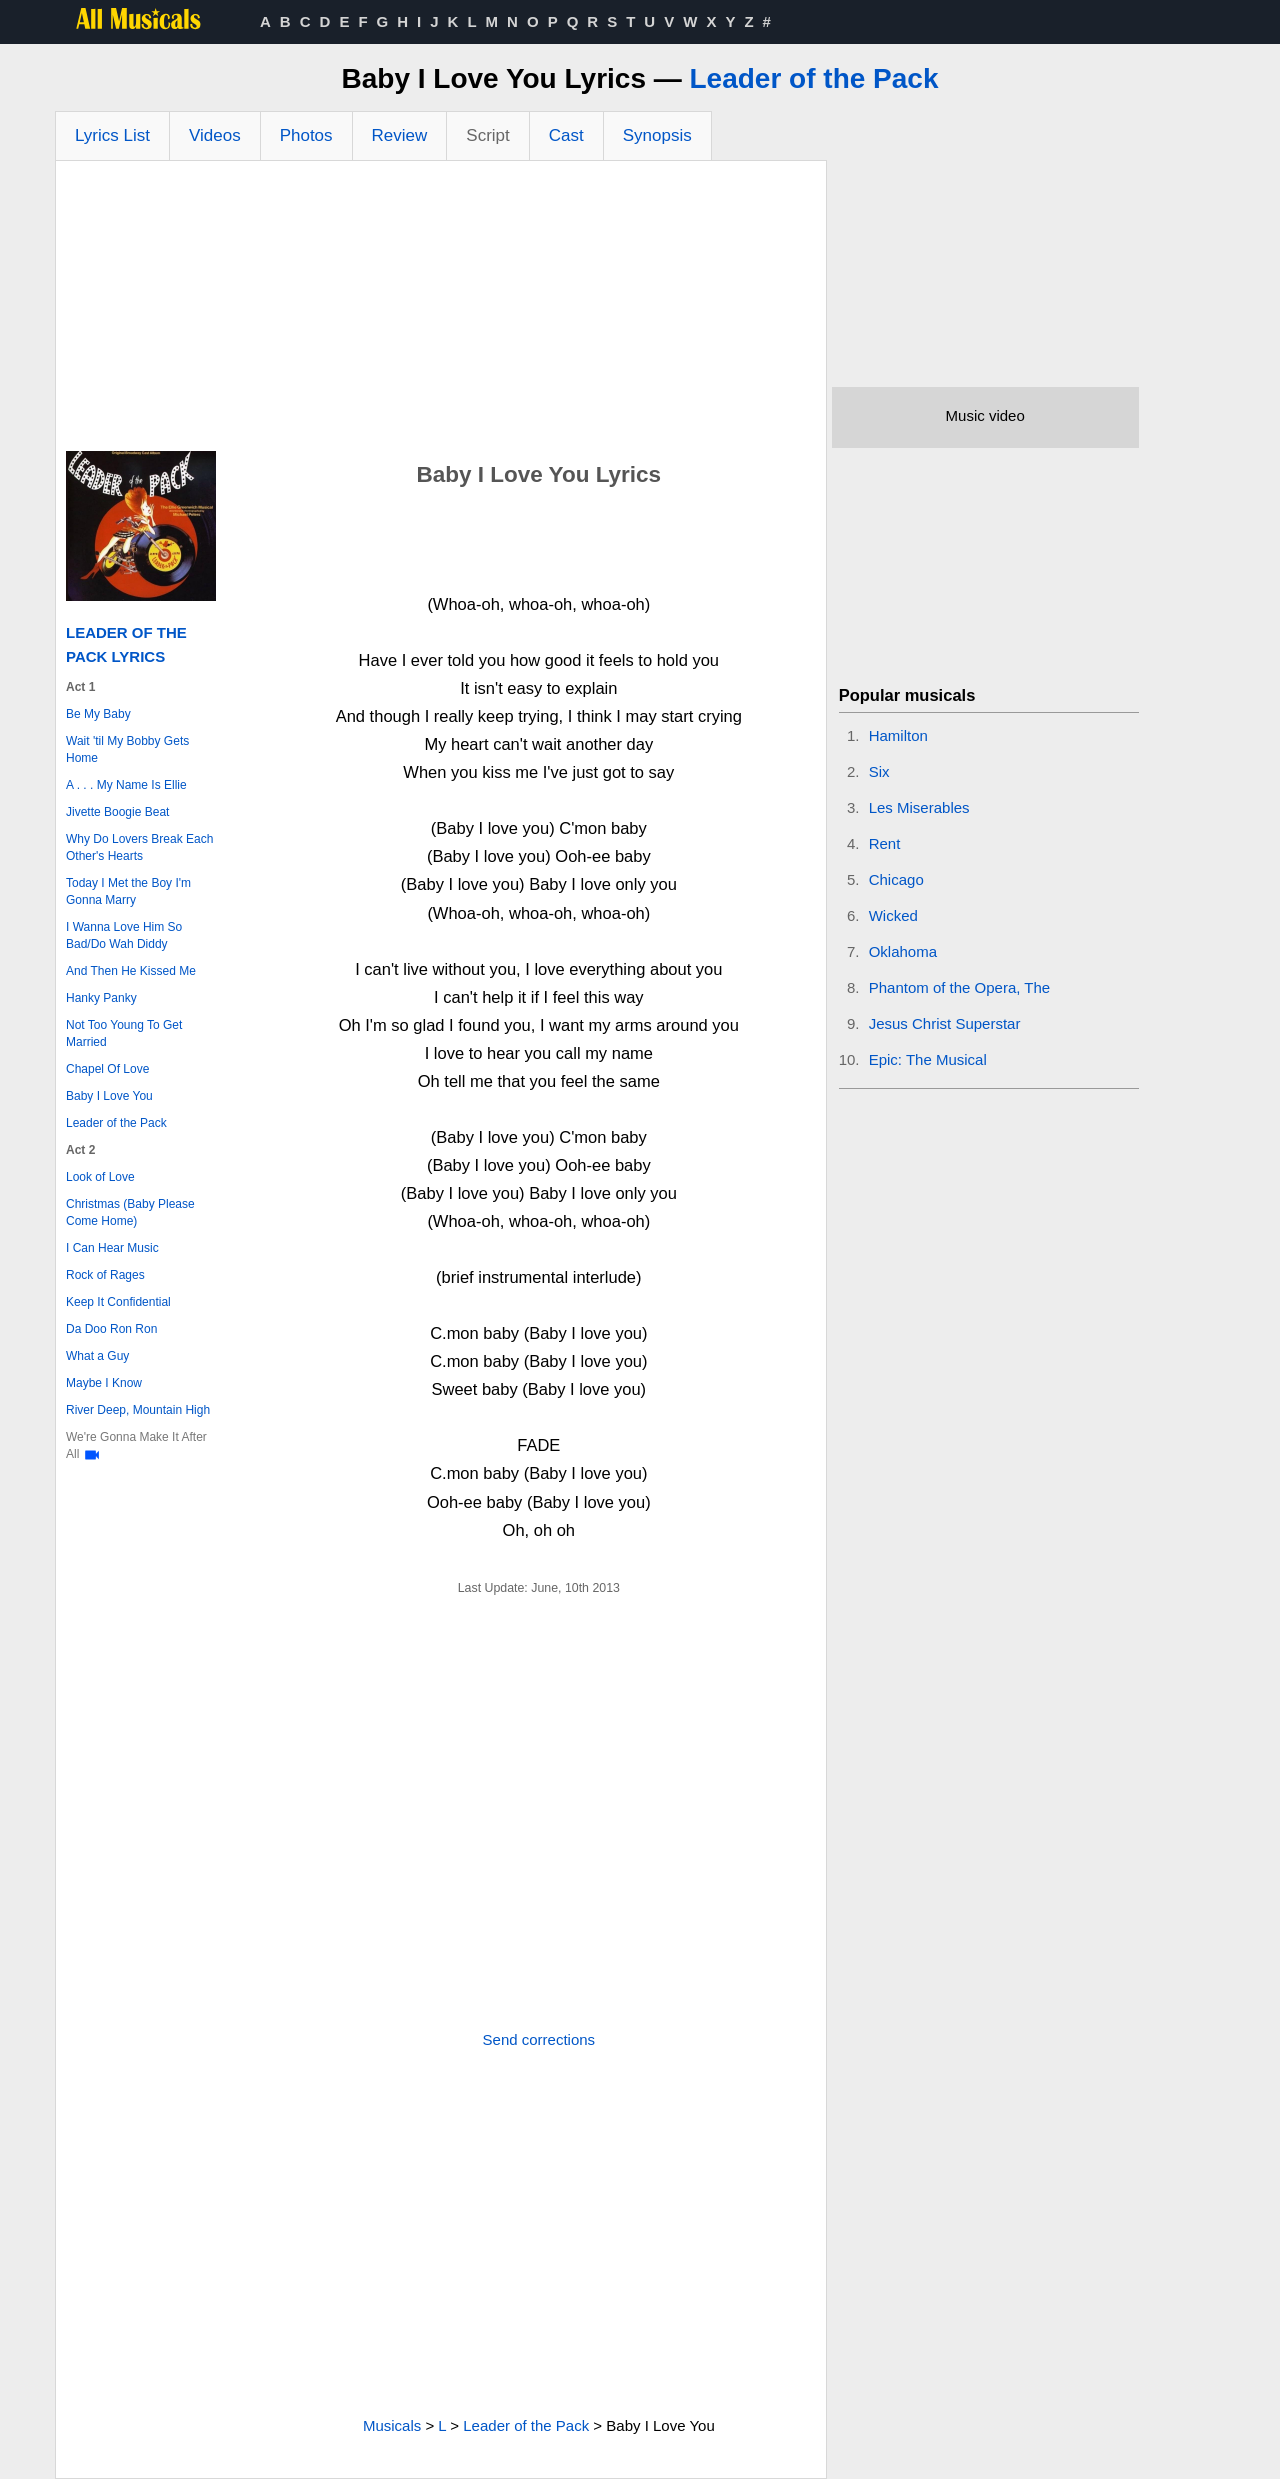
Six (879, 771)
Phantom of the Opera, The (960, 987)
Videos (215, 135)
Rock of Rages (105, 1275)
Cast (566, 135)
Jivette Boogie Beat (117, 812)
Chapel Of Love (107, 1069)
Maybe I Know (104, 1383)
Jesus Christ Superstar (945, 1023)
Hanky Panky (101, 998)
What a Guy (97, 1356)
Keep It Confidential (118, 1302)
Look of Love (100, 1177)
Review (400, 135)
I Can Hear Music (112, 1248)
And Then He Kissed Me (131, 971)
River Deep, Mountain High (138, 1410)
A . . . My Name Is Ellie (126, 785)
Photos (306, 135)
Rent (885, 843)
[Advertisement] (441, 311)
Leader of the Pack (814, 78)
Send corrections (539, 2039)
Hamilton (898, 735)
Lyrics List (112, 135)
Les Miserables (919, 807)
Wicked (893, 915)
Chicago (896, 879)
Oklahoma (903, 951)
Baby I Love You (109, 1096)
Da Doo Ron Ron (111, 1329)
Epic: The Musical (928, 1059)
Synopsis (657, 135)
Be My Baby (98, 714)
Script (487, 135)
